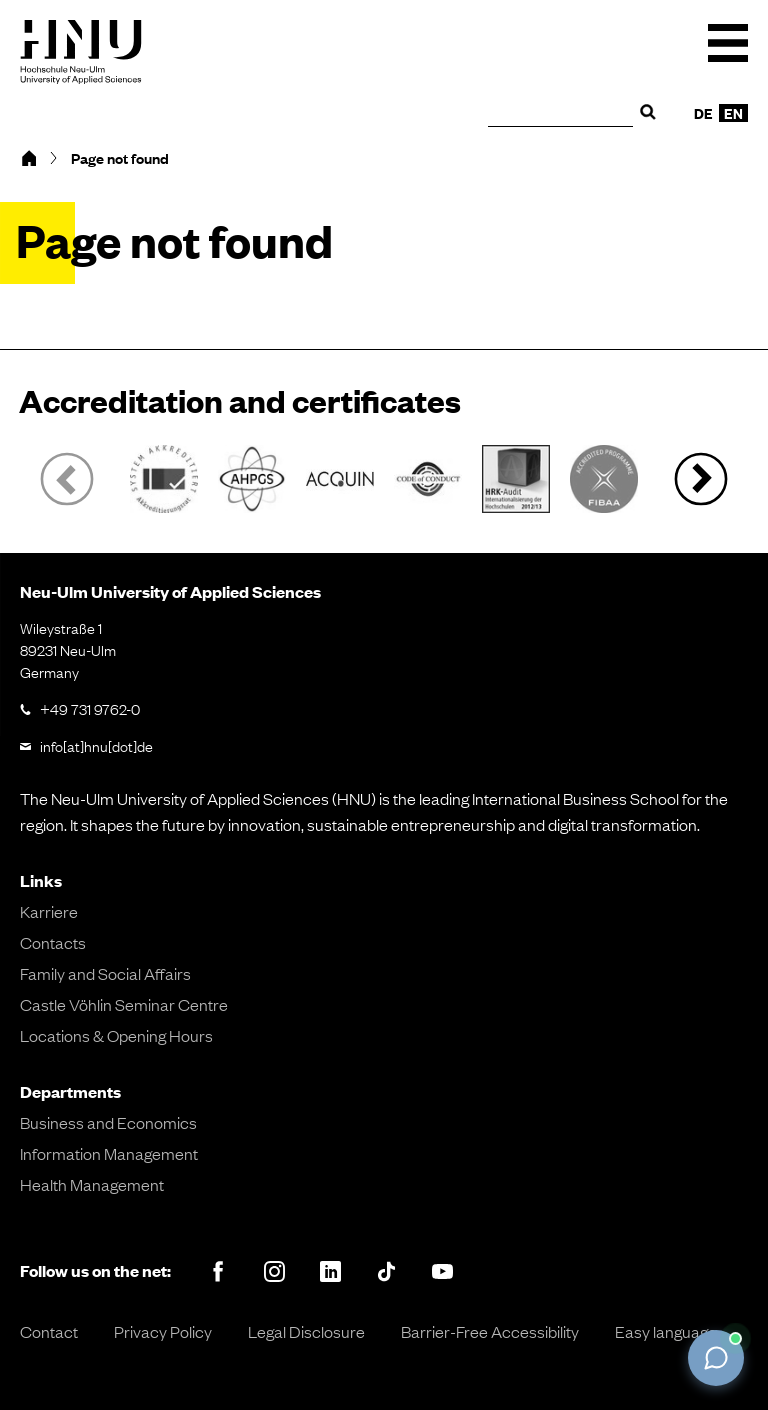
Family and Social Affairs (105, 973)
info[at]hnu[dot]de (96, 745)
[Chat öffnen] (716, 1358)
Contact (49, 1331)
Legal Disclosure (306, 1331)
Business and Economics (108, 1122)
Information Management (109, 1153)
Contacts (53, 942)
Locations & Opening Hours (116, 1035)
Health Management (92, 1184)
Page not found (120, 158)
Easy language (666, 1331)
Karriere (49, 911)
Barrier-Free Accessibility (490, 1331)
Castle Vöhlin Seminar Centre (124, 1004)
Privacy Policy (163, 1331)
